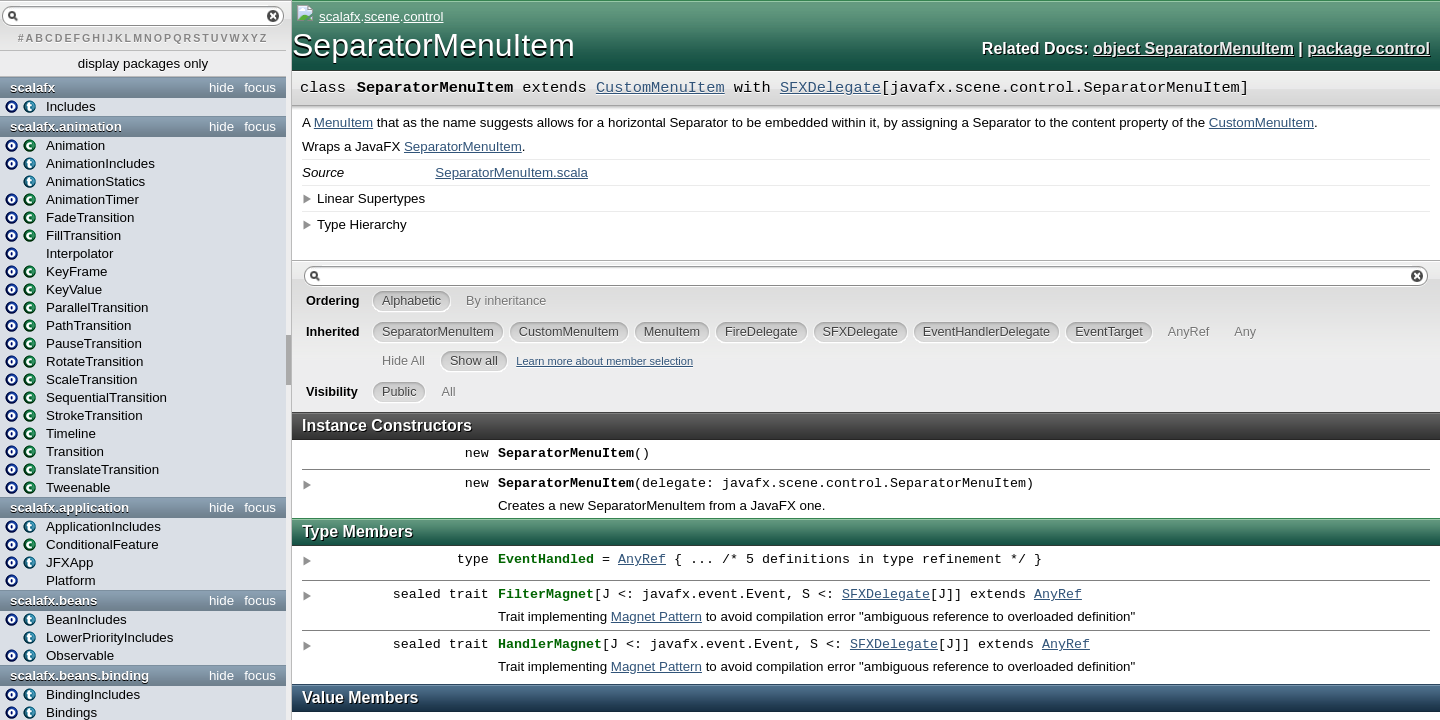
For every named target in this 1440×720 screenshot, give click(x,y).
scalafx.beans (53, 600)
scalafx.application (69, 507)
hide (221, 87)
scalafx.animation (66, 126)
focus (260, 87)
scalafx (32, 87)
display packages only (143, 63)
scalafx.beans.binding (79, 675)
